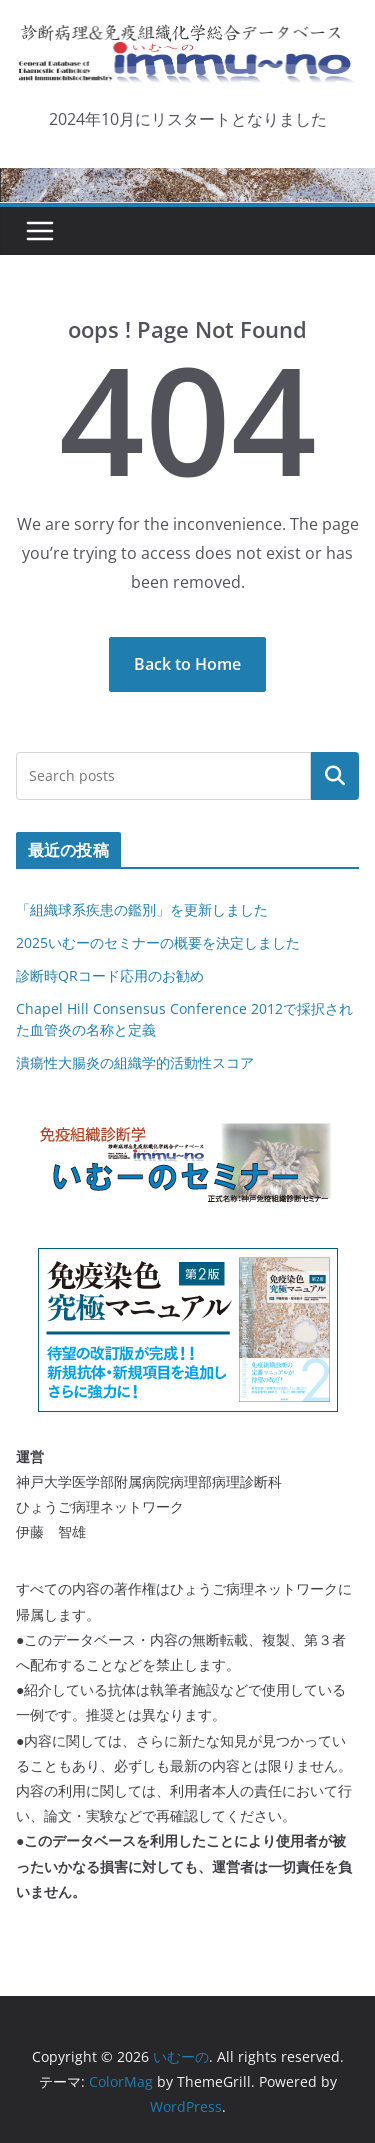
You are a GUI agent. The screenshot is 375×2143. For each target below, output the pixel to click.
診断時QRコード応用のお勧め (110, 975)
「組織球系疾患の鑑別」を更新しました (142, 909)
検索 (335, 775)
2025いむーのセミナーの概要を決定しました (158, 942)
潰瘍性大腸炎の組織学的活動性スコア (135, 1062)
